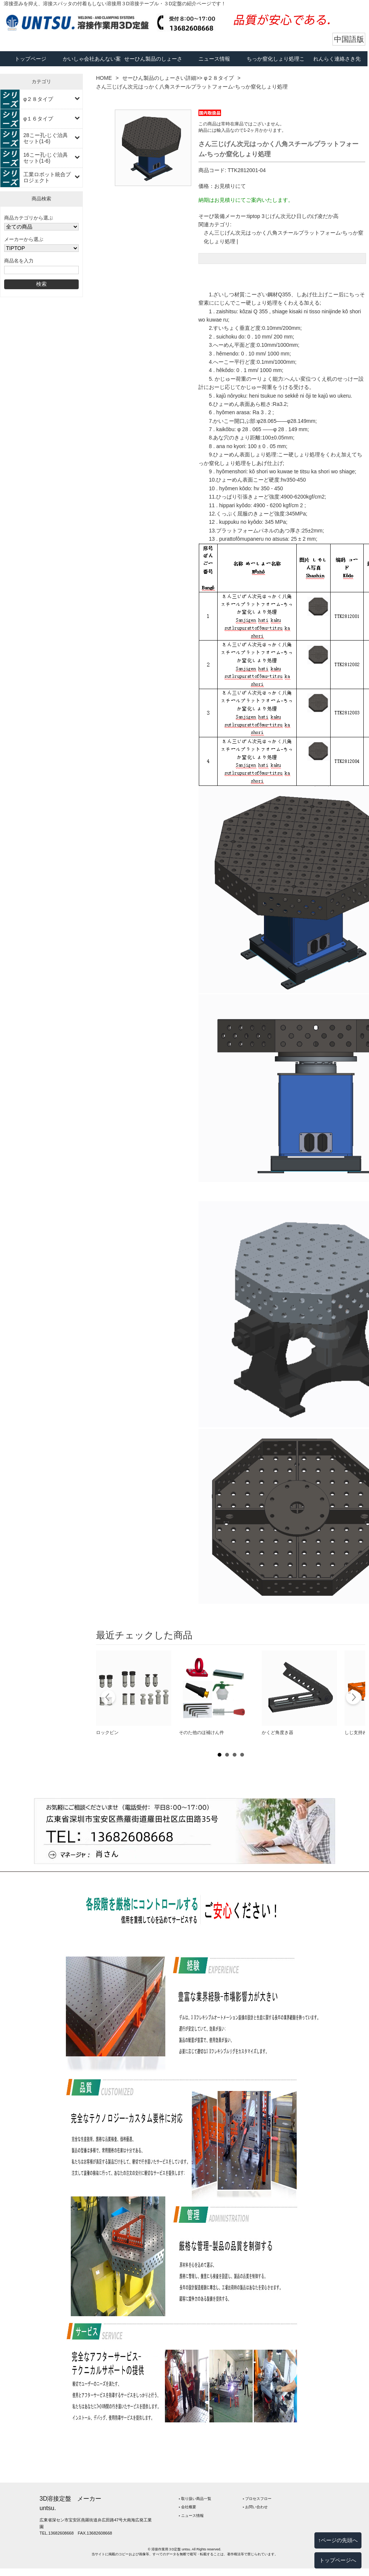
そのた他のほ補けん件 (201, 1732)
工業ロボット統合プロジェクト (47, 177)
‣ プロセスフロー (257, 2499)
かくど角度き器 (277, 1732)
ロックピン (107, 1732)
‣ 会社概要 (187, 2507)
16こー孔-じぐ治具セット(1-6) (45, 158)
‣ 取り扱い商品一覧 (195, 2499)
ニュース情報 (214, 59)
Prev (108, 1698)
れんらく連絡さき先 (337, 59)
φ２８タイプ (38, 99)
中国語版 (349, 39)
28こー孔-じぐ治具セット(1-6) (45, 138)
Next (353, 1698)
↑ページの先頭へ (338, 2540)
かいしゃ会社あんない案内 (92, 66)
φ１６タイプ (38, 119)
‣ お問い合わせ (255, 2507)
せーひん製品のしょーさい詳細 (153, 66)
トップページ (30, 59)
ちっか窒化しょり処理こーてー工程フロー (276, 66)
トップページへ (337, 2560)
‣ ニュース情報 (191, 2515)
